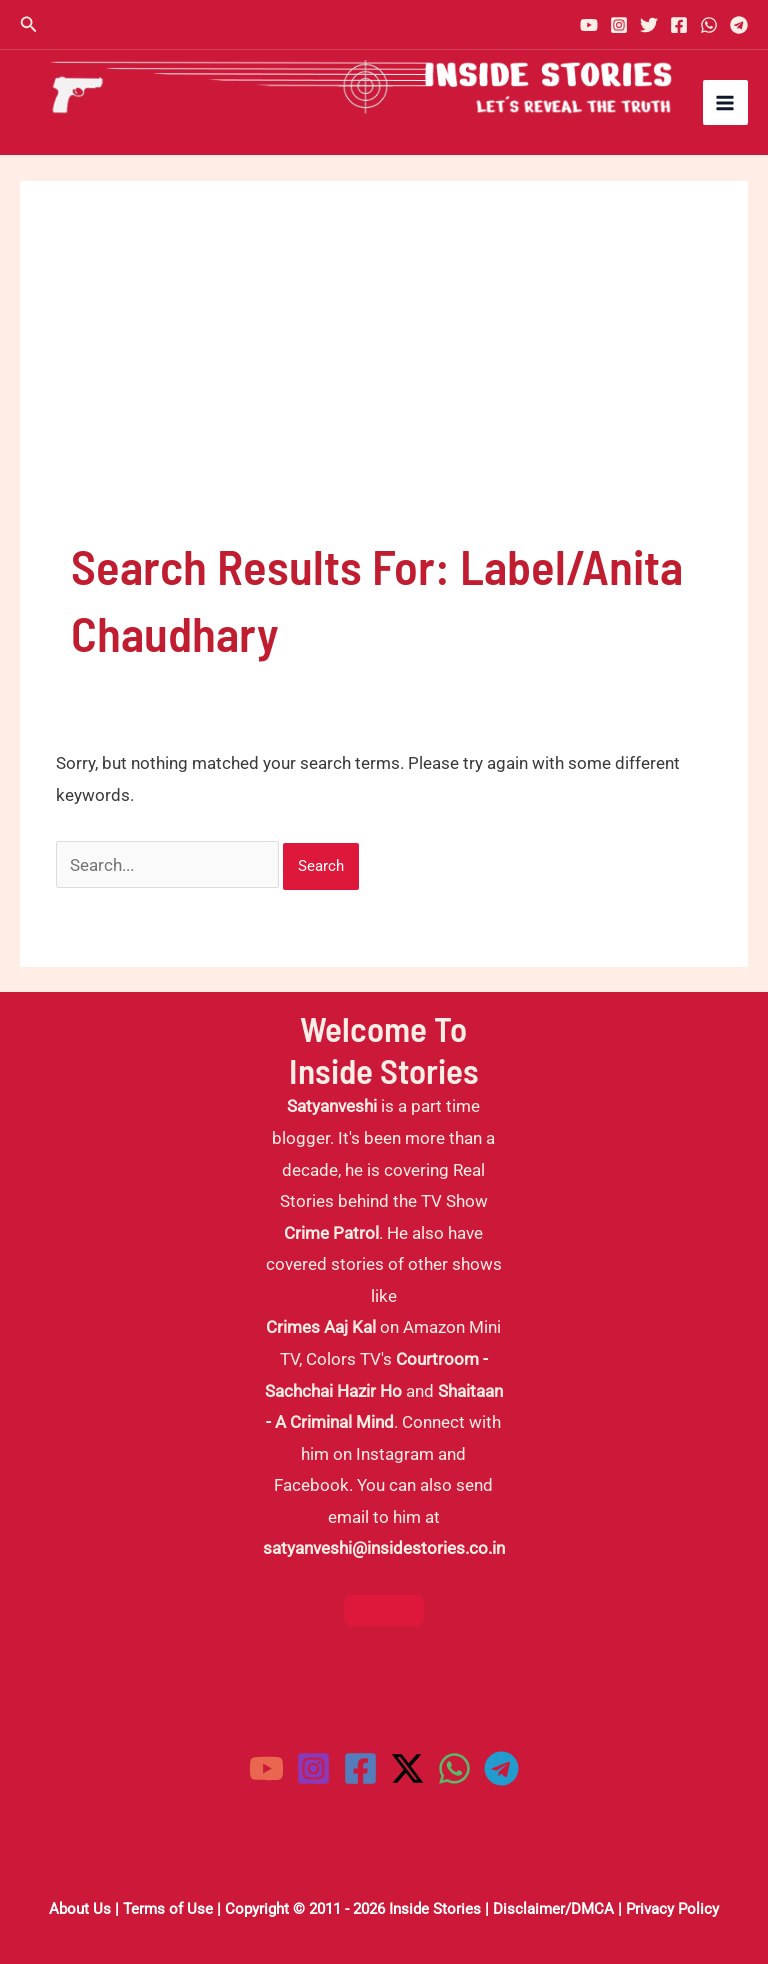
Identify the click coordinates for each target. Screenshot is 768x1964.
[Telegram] (739, 25)
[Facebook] (679, 25)
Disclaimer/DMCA (553, 1909)
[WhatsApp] (709, 25)
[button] (29, 24)
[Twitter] (649, 25)
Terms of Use (168, 1909)
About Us (80, 1909)
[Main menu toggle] (726, 103)
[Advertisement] (384, 382)
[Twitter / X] (407, 1768)
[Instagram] (619, 25)
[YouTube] (589, 25)
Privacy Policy (672, 1909)
